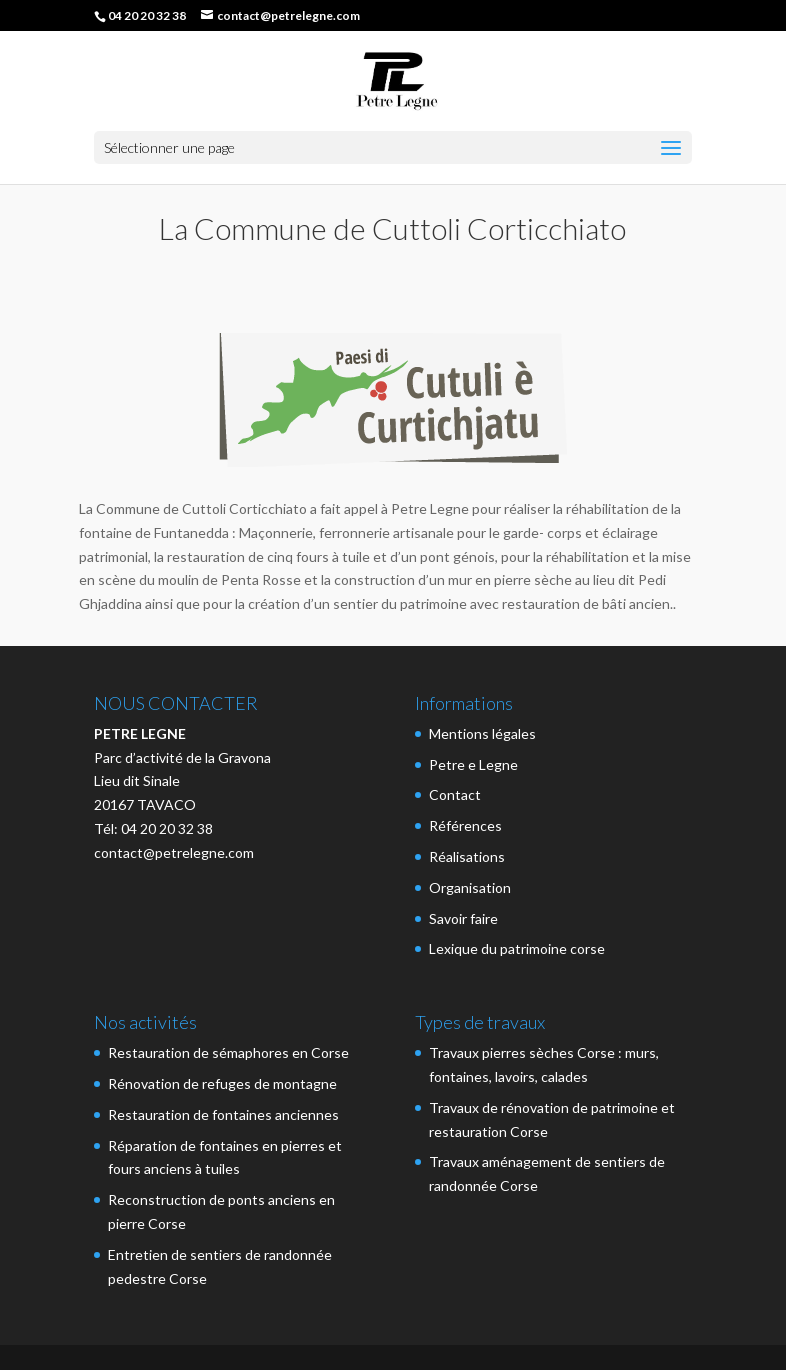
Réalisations (467, 856)
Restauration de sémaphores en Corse (228, 1052)
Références (465, 825)
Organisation (470, 887)
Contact (455, 794)
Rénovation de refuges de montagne (222, 1083)
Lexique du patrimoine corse (517, 948)
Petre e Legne (473, 764)
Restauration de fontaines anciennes (223, 1114)
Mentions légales (482, 733)
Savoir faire (463, 918)
